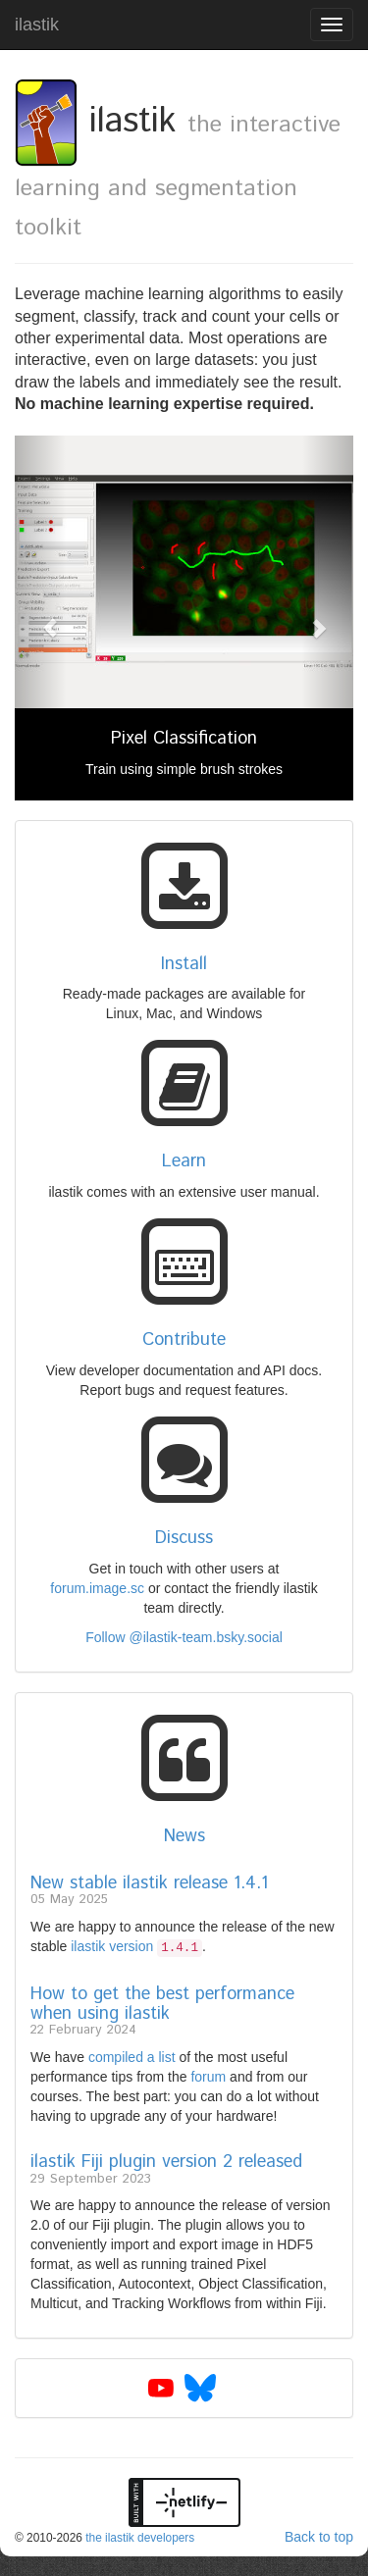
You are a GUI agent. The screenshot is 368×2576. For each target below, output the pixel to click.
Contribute (184, 1340)
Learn (184, 1161)
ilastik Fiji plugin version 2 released (166, 2162)
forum (208, 2077)
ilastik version (136, 1946)
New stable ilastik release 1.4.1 (149, 1883)
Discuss (184, 1538)
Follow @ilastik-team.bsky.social (184, 1637)
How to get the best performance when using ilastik (162, 2004)
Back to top (319, 2537)
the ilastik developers (139, 2538)
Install (184, 964)
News (184, 1836)
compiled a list (132, 2057)
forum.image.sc (97, 1588)
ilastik (37, 24)
